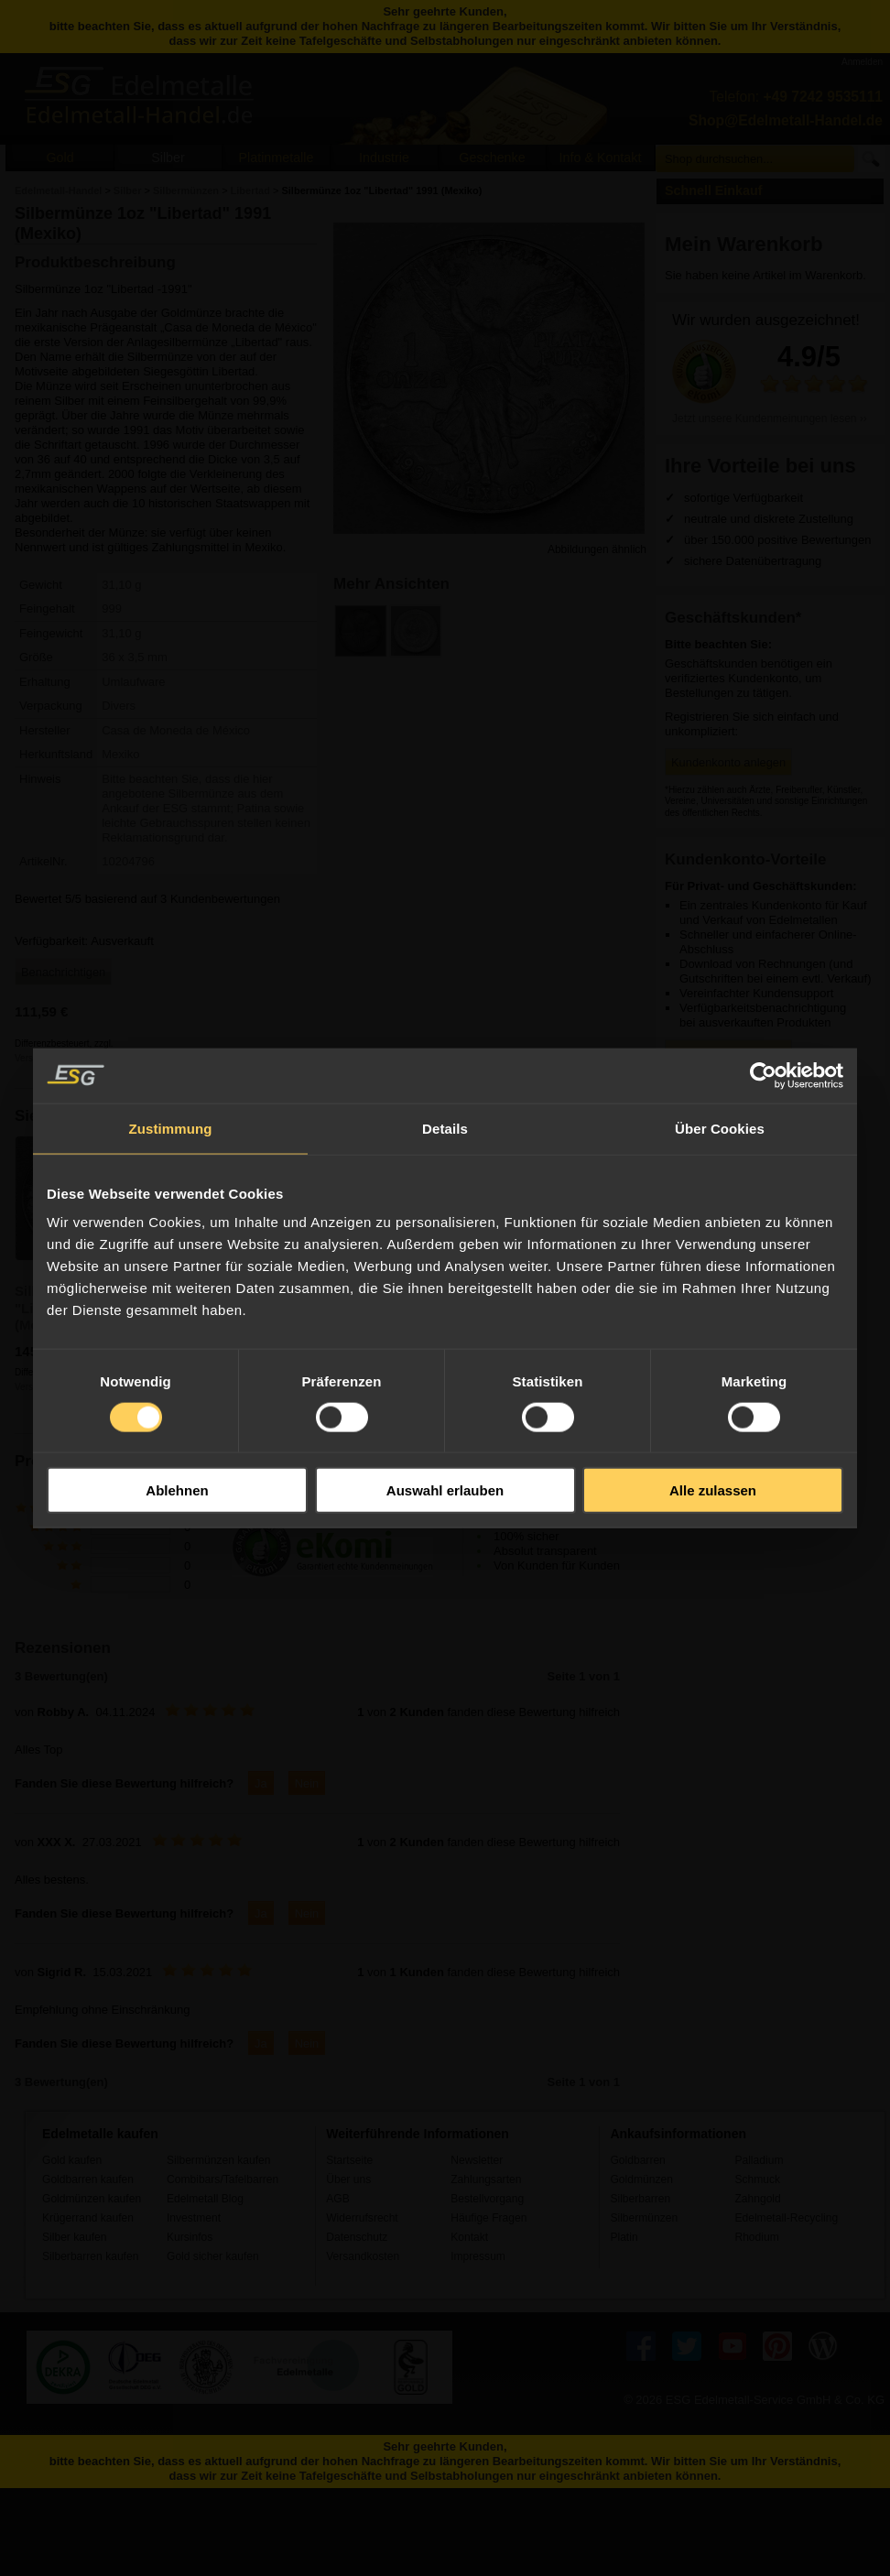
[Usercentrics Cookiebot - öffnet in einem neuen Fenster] (763, 1075)
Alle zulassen (712, 1490)
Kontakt (469, 2237)
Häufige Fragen (488, 2218)
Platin (623, 2237)
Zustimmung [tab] (170, 1128)
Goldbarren (637, 2160)
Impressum (477, 2256)
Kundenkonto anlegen (728, 762)
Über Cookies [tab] (720, 1128)
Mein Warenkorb (744, 244)
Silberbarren (640, 2198)
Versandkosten (362, 2256)
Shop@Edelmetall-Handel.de (786, 120)
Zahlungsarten (485, 2179)
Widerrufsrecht (362, 2218)
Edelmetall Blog (205, 2198)
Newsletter (476, 2160)
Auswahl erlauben (445, 1490)
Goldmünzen (641, 2179)
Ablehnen (177, 1490)
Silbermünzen (644, 2218)
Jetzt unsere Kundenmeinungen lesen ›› (769, 418)
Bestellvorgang (487, 2198)
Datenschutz (356, 2237)
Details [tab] (445, 1128)
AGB (338, 2198)
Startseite (349, 2160)
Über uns (348, 2179)
